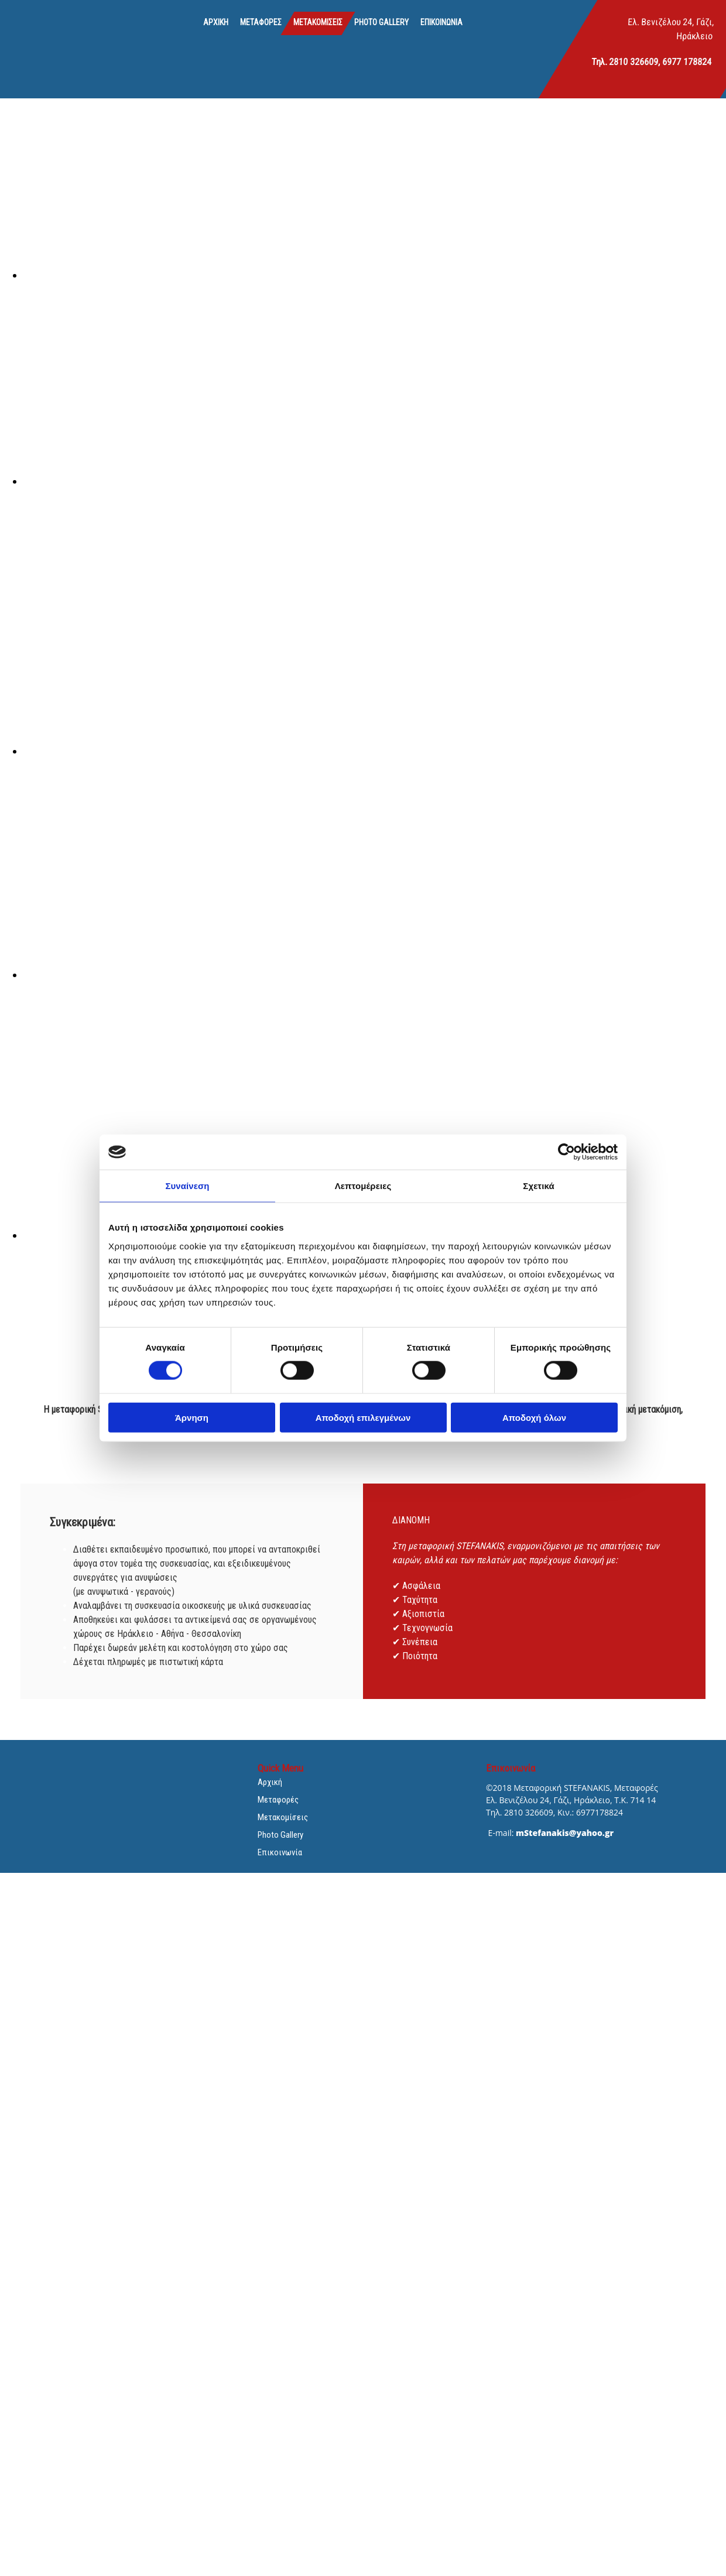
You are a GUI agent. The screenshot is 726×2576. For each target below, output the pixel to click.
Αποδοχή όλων (534, 1417)
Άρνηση (191, 1417)
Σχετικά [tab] (538, 1186)
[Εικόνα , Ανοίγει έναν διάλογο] (374, 275)
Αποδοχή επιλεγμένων (363, 1417)
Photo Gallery (381, 22)
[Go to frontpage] (50, 36)
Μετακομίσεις (318, 22)
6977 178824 (687, 61)
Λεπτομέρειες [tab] (363, 1186)
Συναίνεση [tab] (187, 1186)
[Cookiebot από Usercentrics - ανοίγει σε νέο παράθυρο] (566, 1152)
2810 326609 (634, 61)
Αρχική (215, 22)
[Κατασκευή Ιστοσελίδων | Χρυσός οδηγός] (495, 1854)
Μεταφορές (261, 22)
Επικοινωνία (441, 22)
